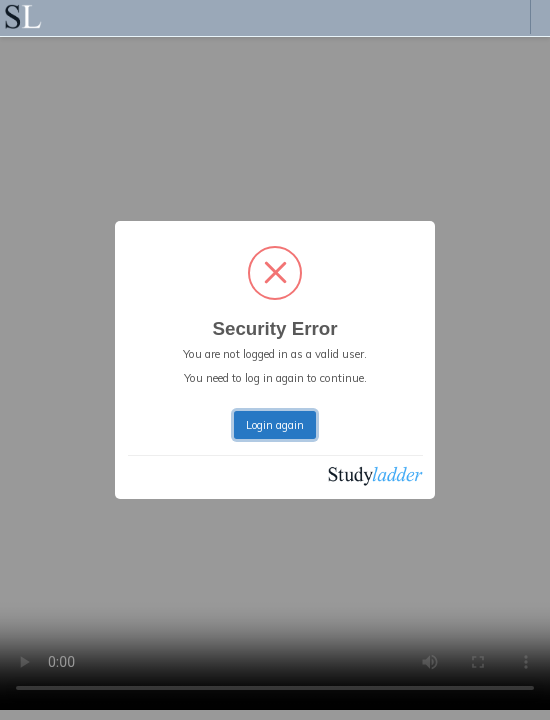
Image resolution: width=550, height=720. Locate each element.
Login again (275, 425)
